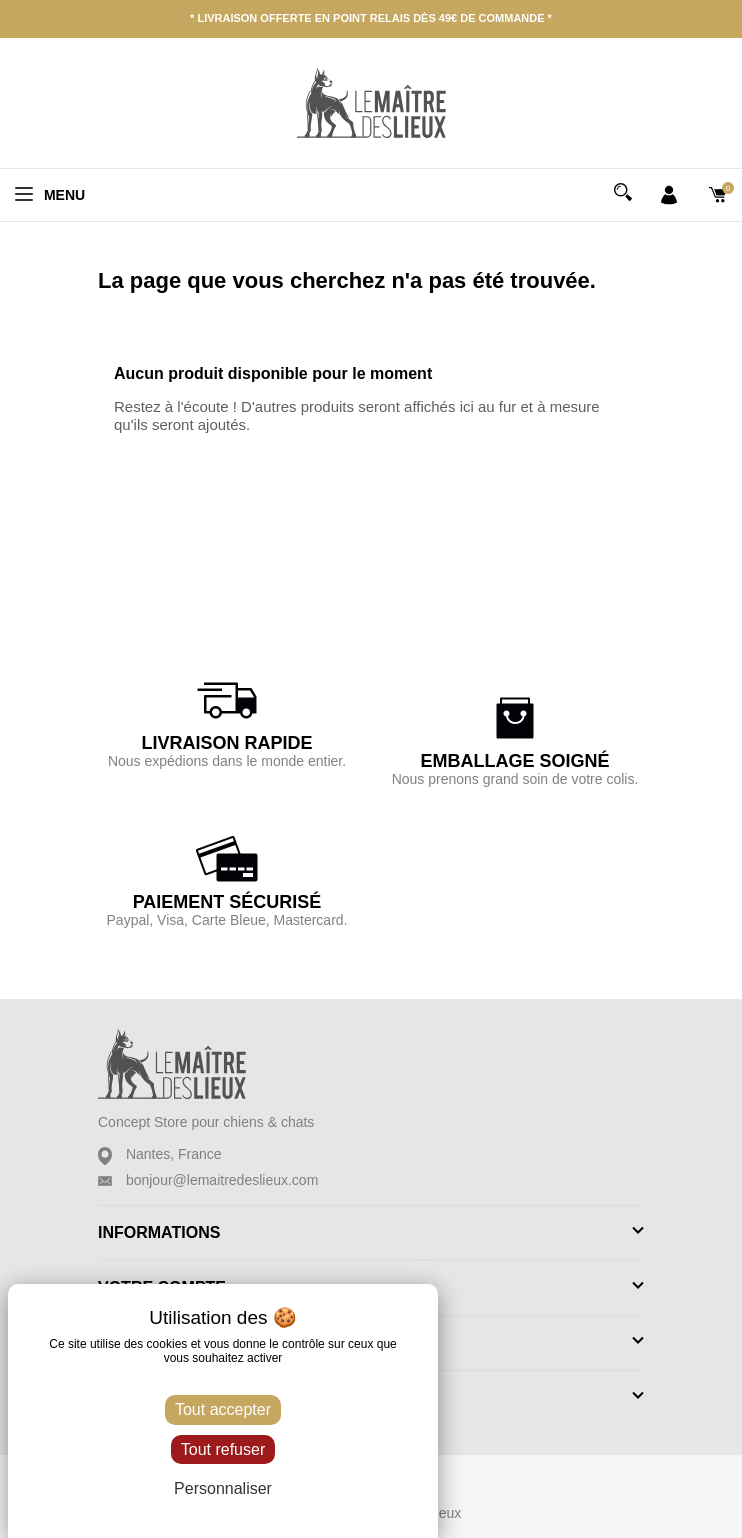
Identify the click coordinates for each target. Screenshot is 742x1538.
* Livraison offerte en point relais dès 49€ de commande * (371, 18)
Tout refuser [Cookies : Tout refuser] (223, 1449)
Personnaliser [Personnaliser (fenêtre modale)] (223, 1488)
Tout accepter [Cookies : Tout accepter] (223, 1409)
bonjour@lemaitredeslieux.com (222, 1180)
